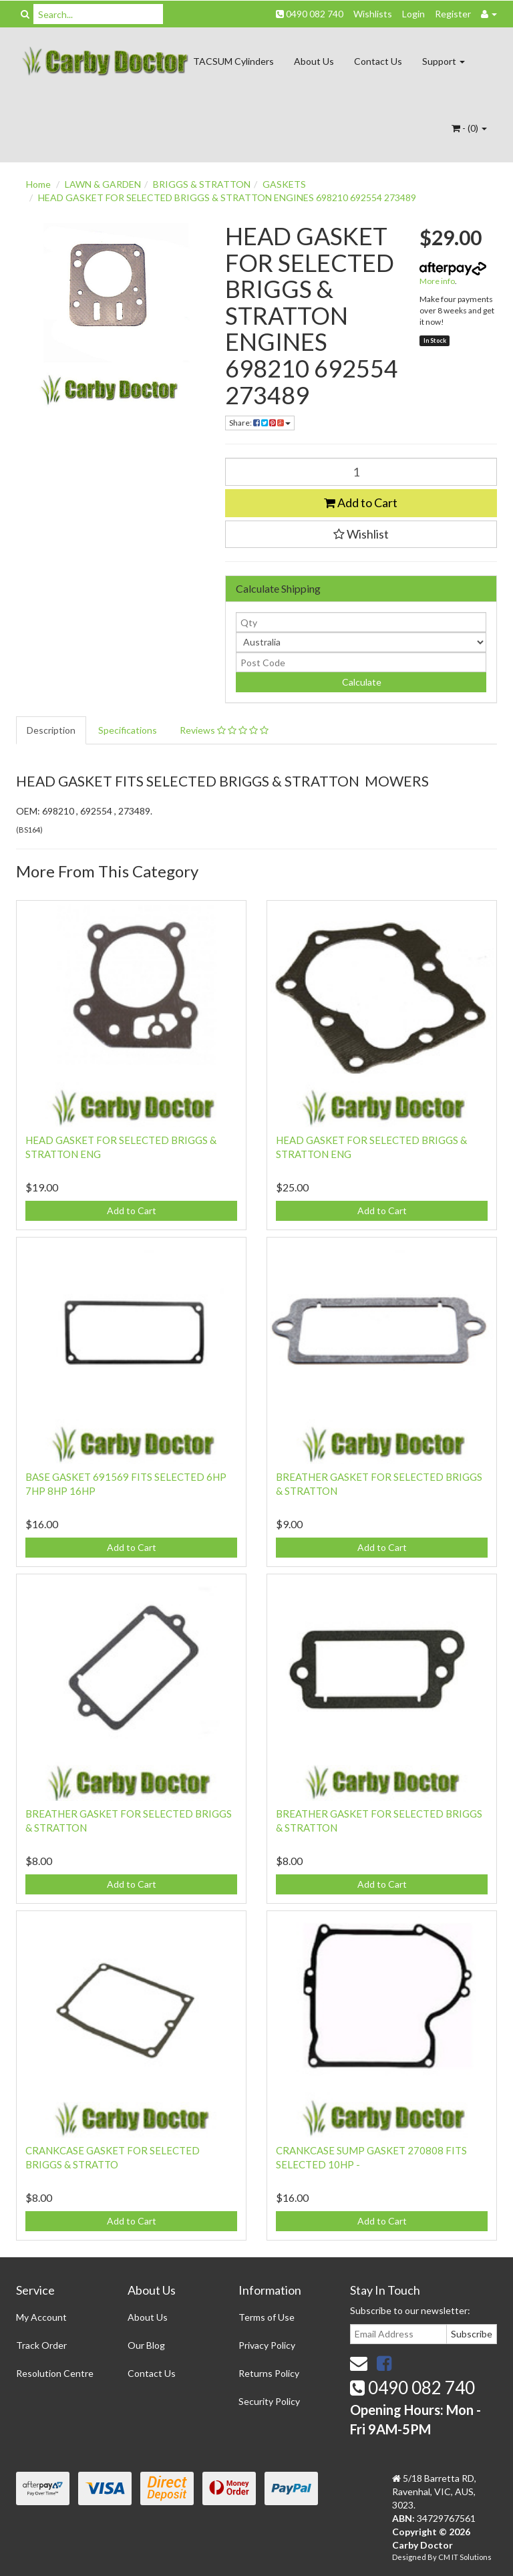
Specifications (127, 730)
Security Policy (269, 2401)
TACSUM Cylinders (233, 61)
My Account (41, 2317)
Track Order (41, 2345)
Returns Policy (268, 2373)
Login (413, 13)
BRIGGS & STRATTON (201, 184)
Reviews (224, 730)
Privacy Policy (266, 2345)
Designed (410, 2557)
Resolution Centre (55, 2373)
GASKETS (284, 184)
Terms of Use (266, 2317)
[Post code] (361, 662)
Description (51, 730)
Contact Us (378, 61)
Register (453, 13)
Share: (260, 423)
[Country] (361, 642)
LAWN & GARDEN (103, 184)
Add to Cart (360, 502)
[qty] (361, 622)
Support (443, 61)
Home (38, 184)
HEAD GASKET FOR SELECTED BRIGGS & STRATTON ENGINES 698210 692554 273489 (227, 197)
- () (469, 128)
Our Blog (146, 2345)
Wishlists (372, 13)
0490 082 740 (309, 13)
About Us (314, 61)
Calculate (360, 682)
